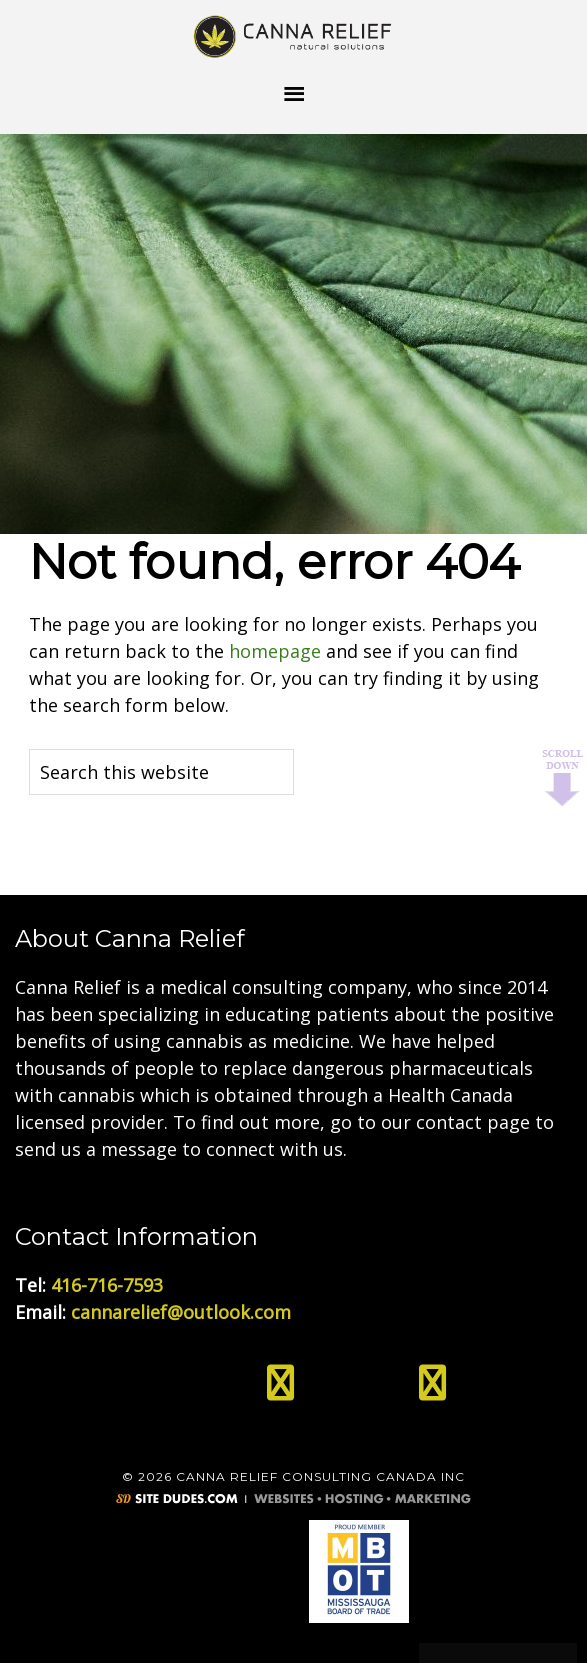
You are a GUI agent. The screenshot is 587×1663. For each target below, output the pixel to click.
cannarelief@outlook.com (181, 1312)
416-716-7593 (107, 1285)
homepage (275, 651)
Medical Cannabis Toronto (294, 35)
